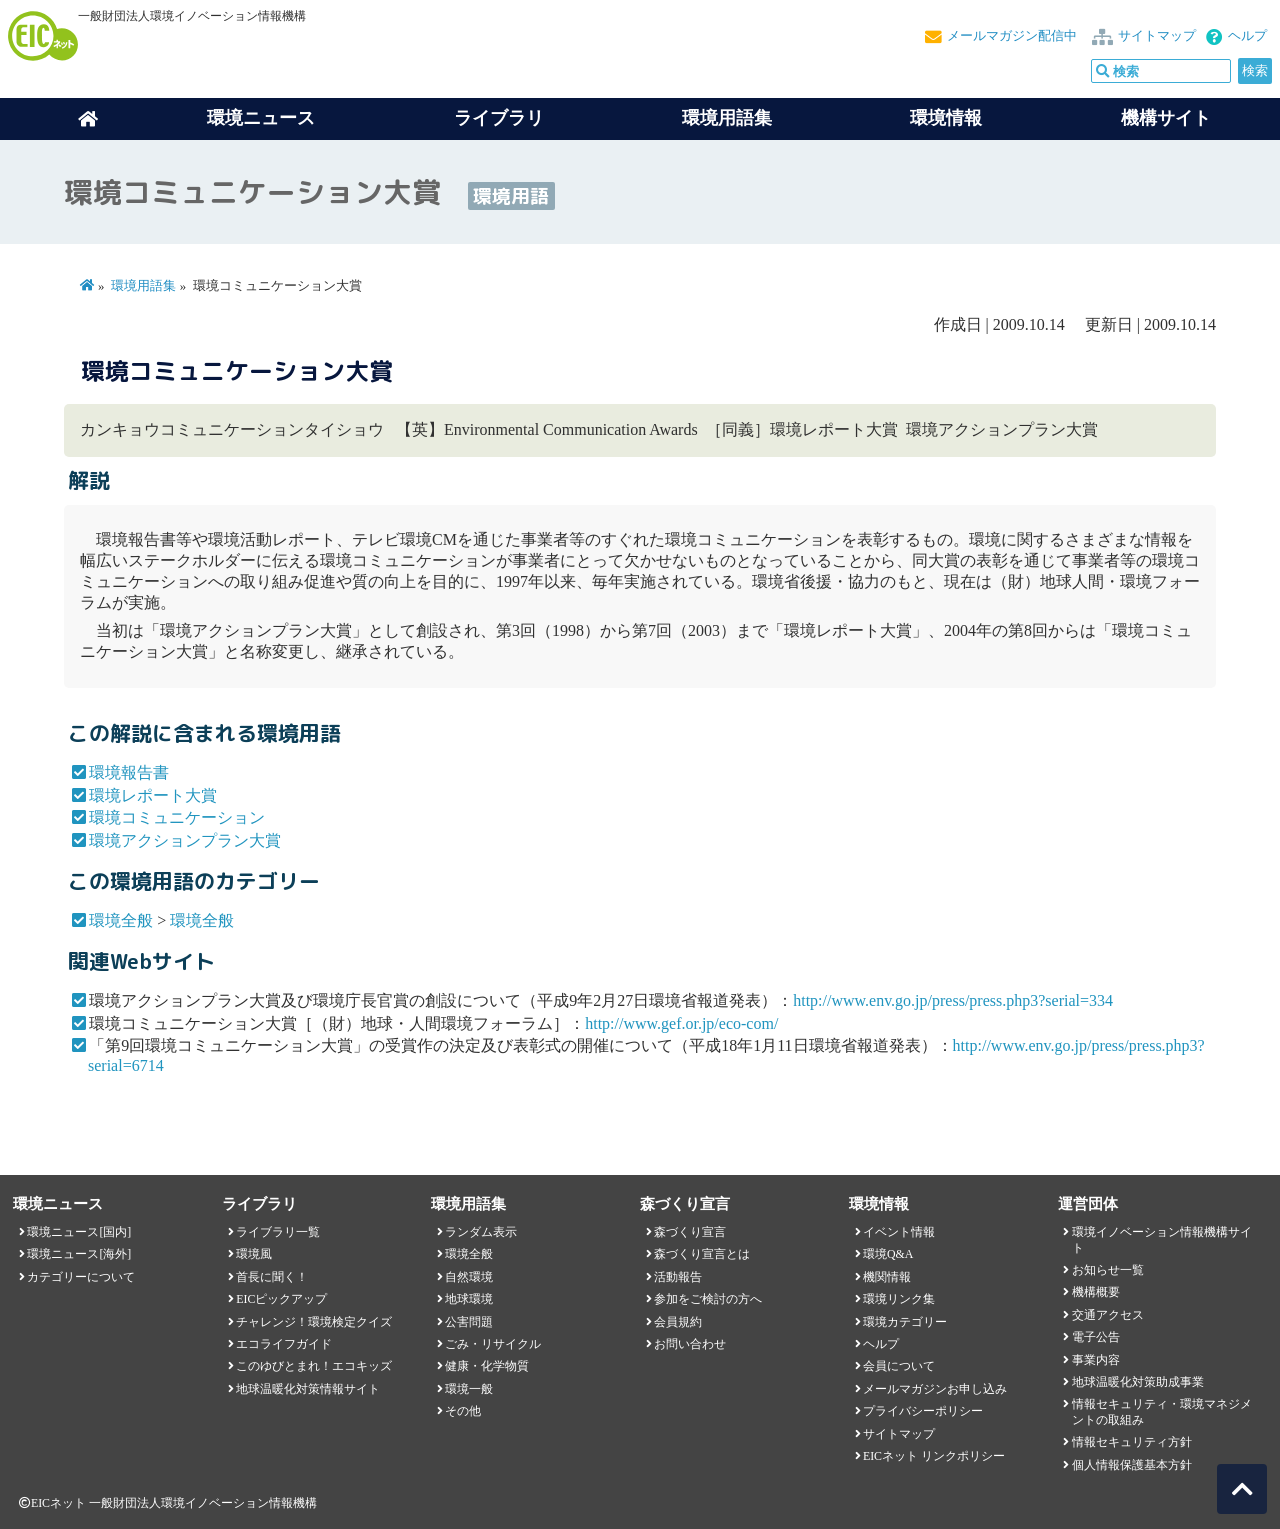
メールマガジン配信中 (1012, 36)
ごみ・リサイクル (493, 1344)
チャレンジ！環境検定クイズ (314, 1322)
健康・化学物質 (487, 1366)
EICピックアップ (281, 1299)
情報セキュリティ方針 (1132, 1442)
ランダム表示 (481, 1232)
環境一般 (469, 1389)
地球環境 (469, 1299)
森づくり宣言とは (702, 1254)
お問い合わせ (690, 1344)
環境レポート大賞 (153, 795)
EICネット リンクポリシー (934, 1456)
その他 (463, 1411)
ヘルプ (1247, 36)
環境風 (254, 1254)
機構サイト (1166, 118)
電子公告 (1096, 1337)
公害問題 (469, 1322)
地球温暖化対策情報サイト (308, 1389)
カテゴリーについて (81, 1277)
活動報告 (678, 1277)
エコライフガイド (284, 1344)
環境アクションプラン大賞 (185, 840)
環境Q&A (888, 1254)
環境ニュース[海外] (79, 1254)
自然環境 (469, 1277)
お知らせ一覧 (1108, 1270)
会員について (899, 1366)
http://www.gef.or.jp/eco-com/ (681, 1023)
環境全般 (121, 920)
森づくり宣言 (690, 1232)
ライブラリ (499, 118)
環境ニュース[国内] (79, 1232)
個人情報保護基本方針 (1132, 1465)
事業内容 (1096, 1360)
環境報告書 (129, 772)
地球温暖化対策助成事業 (1138, 1382)
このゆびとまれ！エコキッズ (314, 1366)
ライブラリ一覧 (278, 1232)
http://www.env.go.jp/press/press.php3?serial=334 (953, 1000)
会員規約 (678, 1322)
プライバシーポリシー (923, 1411)
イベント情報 (899, 1232)
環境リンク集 (899, 1299)
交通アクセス (1108, 1315)
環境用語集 (727, 118)
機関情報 (887, 1277)
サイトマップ (1157, 36)
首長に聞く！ (272, 1277)
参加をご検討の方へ (708, 1299)
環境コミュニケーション (177, 817)
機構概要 (1096, 1292)
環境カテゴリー (905, 1322)
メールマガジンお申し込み (935, 1389)
